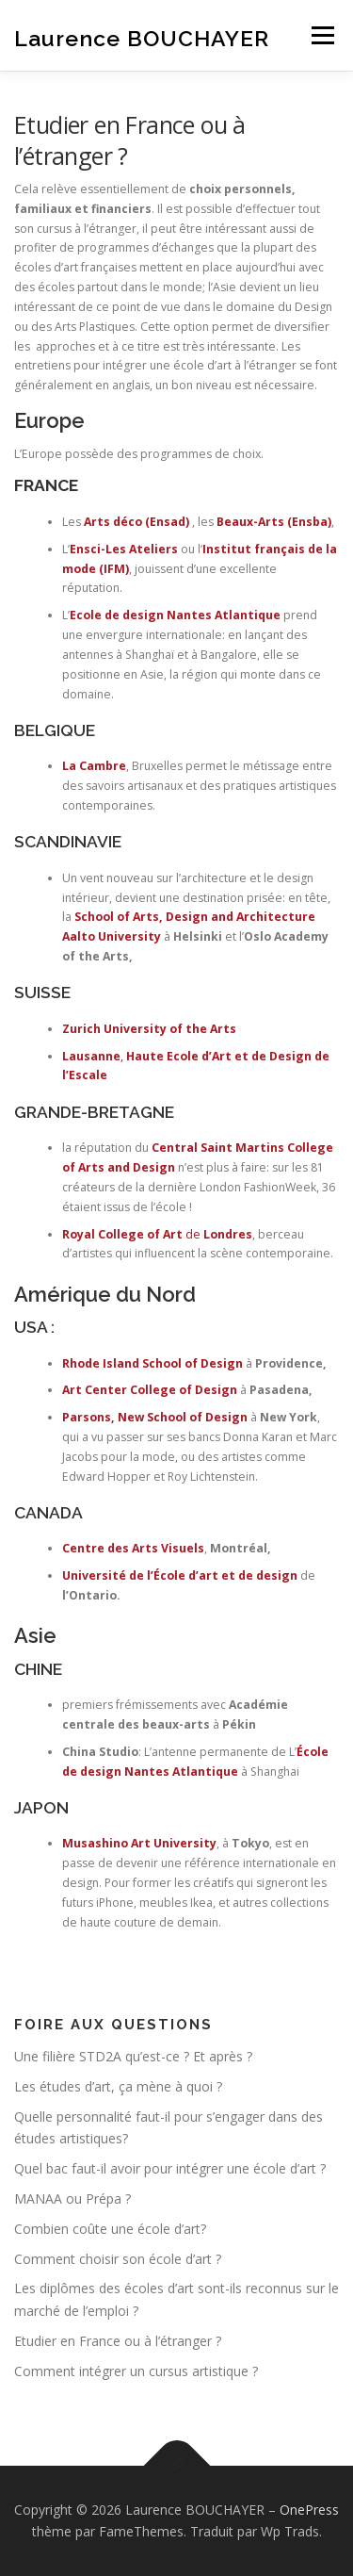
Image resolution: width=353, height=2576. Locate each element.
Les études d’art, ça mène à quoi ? (118, 2086)
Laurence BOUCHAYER (141, 37)
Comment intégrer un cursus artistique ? (136, 2371)
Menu (321, 35)
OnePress (309, 2510)
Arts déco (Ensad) (136, 522)
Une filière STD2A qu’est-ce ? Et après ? (133, 2056)
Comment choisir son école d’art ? (117, 2259)
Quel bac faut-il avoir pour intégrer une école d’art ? (170, 2168)
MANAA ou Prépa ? (72, 2198)
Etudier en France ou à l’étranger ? (117, 2341)
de (157, 1234)
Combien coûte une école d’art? (110, 2229)
